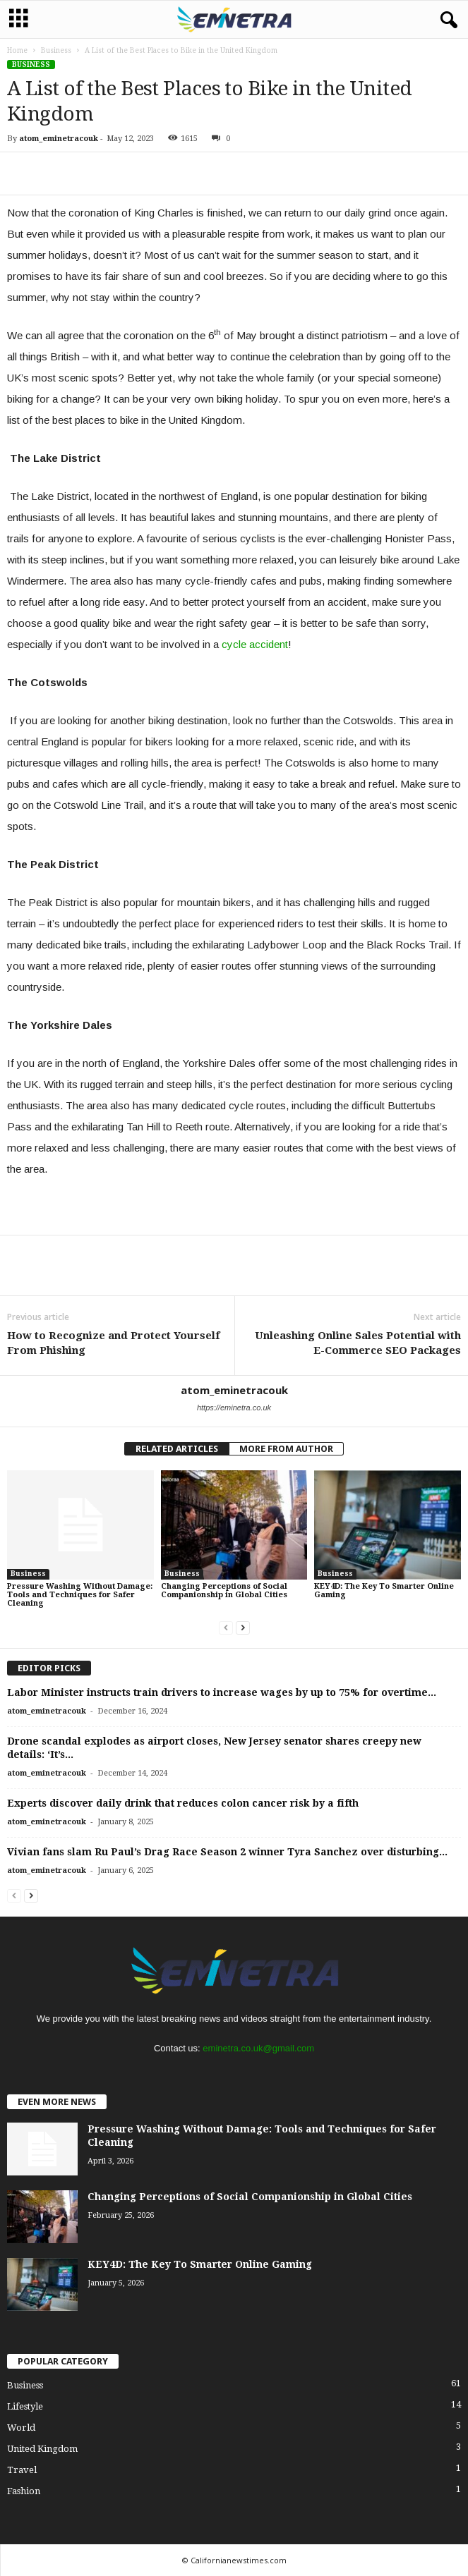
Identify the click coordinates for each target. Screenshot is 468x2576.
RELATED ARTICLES (177, 1448)
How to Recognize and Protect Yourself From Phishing (113, 1343)
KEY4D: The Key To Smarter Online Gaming (384, 1590)
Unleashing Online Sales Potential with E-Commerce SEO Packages (358, 1343)
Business (56, 50)
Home (17, 50)
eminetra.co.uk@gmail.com (258, 2048)
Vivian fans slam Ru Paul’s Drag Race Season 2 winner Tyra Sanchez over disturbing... (227, 1851)
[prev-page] (226, 1627)
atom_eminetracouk (58, 138)
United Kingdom (42, 2448)
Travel (22, 2470)
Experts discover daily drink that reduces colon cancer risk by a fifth (183, 1803)
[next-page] (243, 1627)
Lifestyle (25, 2406)
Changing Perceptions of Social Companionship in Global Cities (224, 1590)
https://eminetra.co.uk (234, 1407)
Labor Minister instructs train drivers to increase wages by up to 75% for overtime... (221, 1692)
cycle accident (255, 644)
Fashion (23, 2491)
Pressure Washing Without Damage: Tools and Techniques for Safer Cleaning (79, 1595)
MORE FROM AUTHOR (286, 1448)
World (21, 2427)
